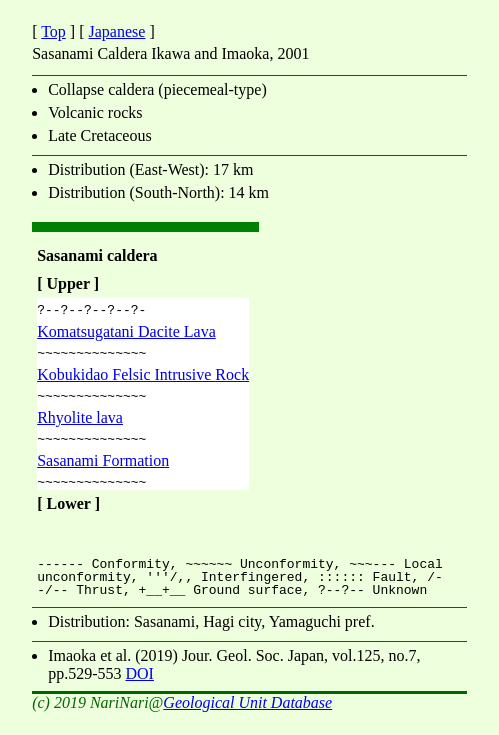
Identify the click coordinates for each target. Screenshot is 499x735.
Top (53, 31)
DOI (139, 688)
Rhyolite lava (80, 426)
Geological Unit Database (247, 717)
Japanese (117, 31)
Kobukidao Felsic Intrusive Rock (143, 380)
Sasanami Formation (103, 472)
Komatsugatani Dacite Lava (126, 334)
